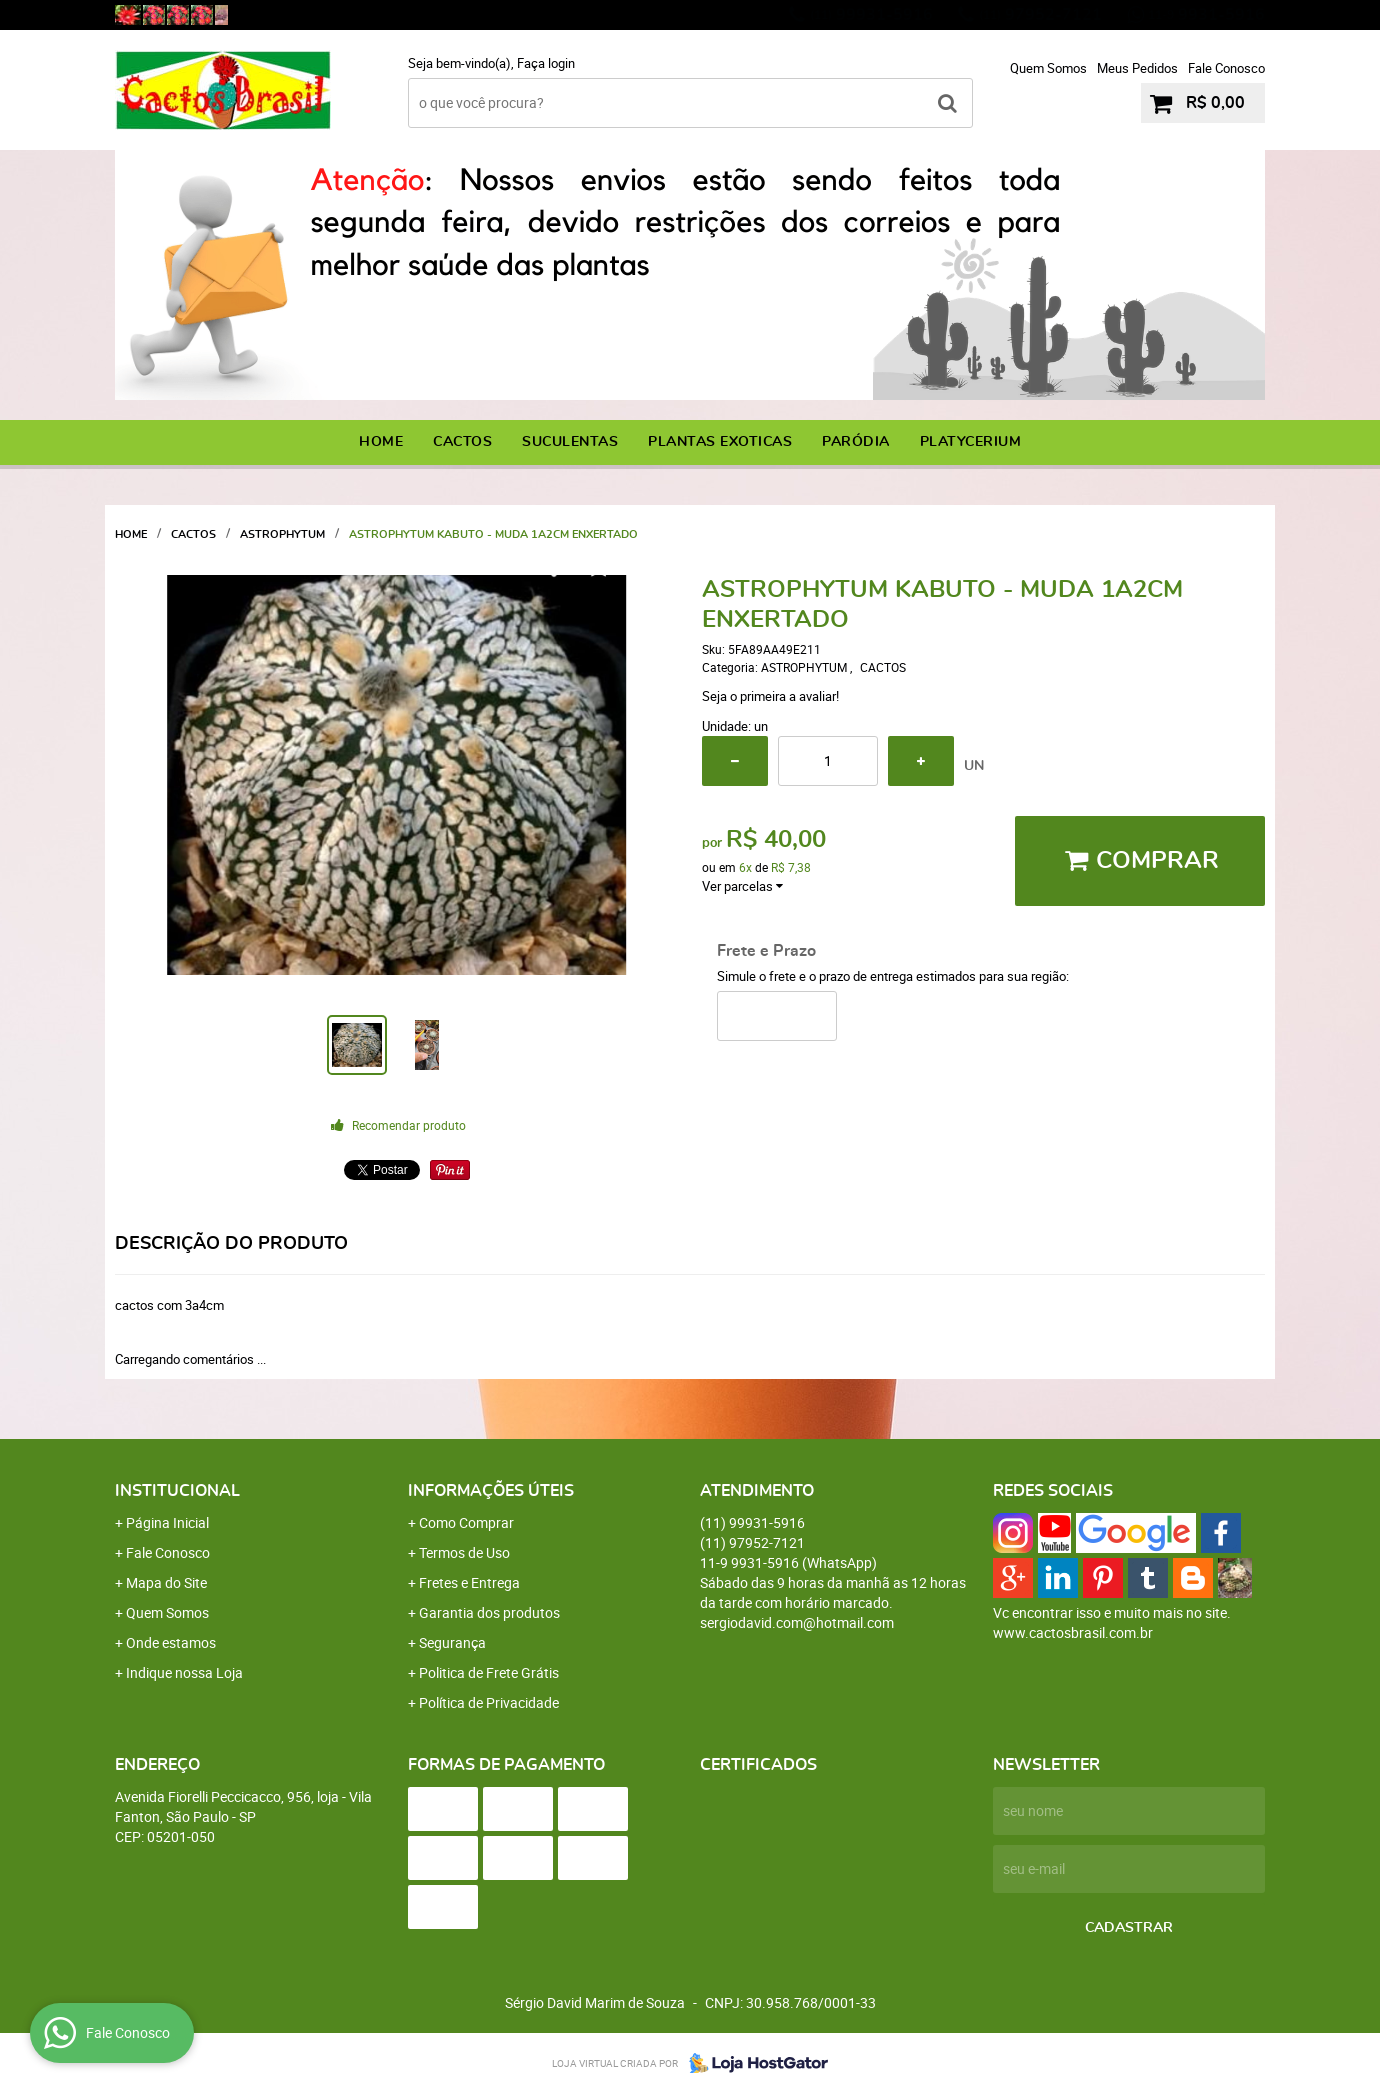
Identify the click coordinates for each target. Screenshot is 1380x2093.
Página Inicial (167, 1522)
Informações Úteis (491, 1491)
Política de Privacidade (489, 1702)
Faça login (546, 63)
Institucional (177, 1491)
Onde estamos (171, 1642)
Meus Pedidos (1137, 68)
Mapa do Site (166, 1582)
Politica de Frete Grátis (489, 1672)
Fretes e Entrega (469, 1582)
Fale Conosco (1226, 68)
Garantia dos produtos (489, 1612)
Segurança (452, 1642)
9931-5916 (1206, 15)
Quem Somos (1048, 68)
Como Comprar (466, 1522)
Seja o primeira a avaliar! (770, 696)
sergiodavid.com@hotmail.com (797, 1622)
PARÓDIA (856, 442)
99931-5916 (871, 15)
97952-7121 (1040, 15)
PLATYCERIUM (971, 442)
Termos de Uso (464, 1552)
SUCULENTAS (570, 442)
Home (381, 442)
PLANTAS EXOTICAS (720, 442)
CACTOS (462, 442)
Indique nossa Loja (184, 1672)
